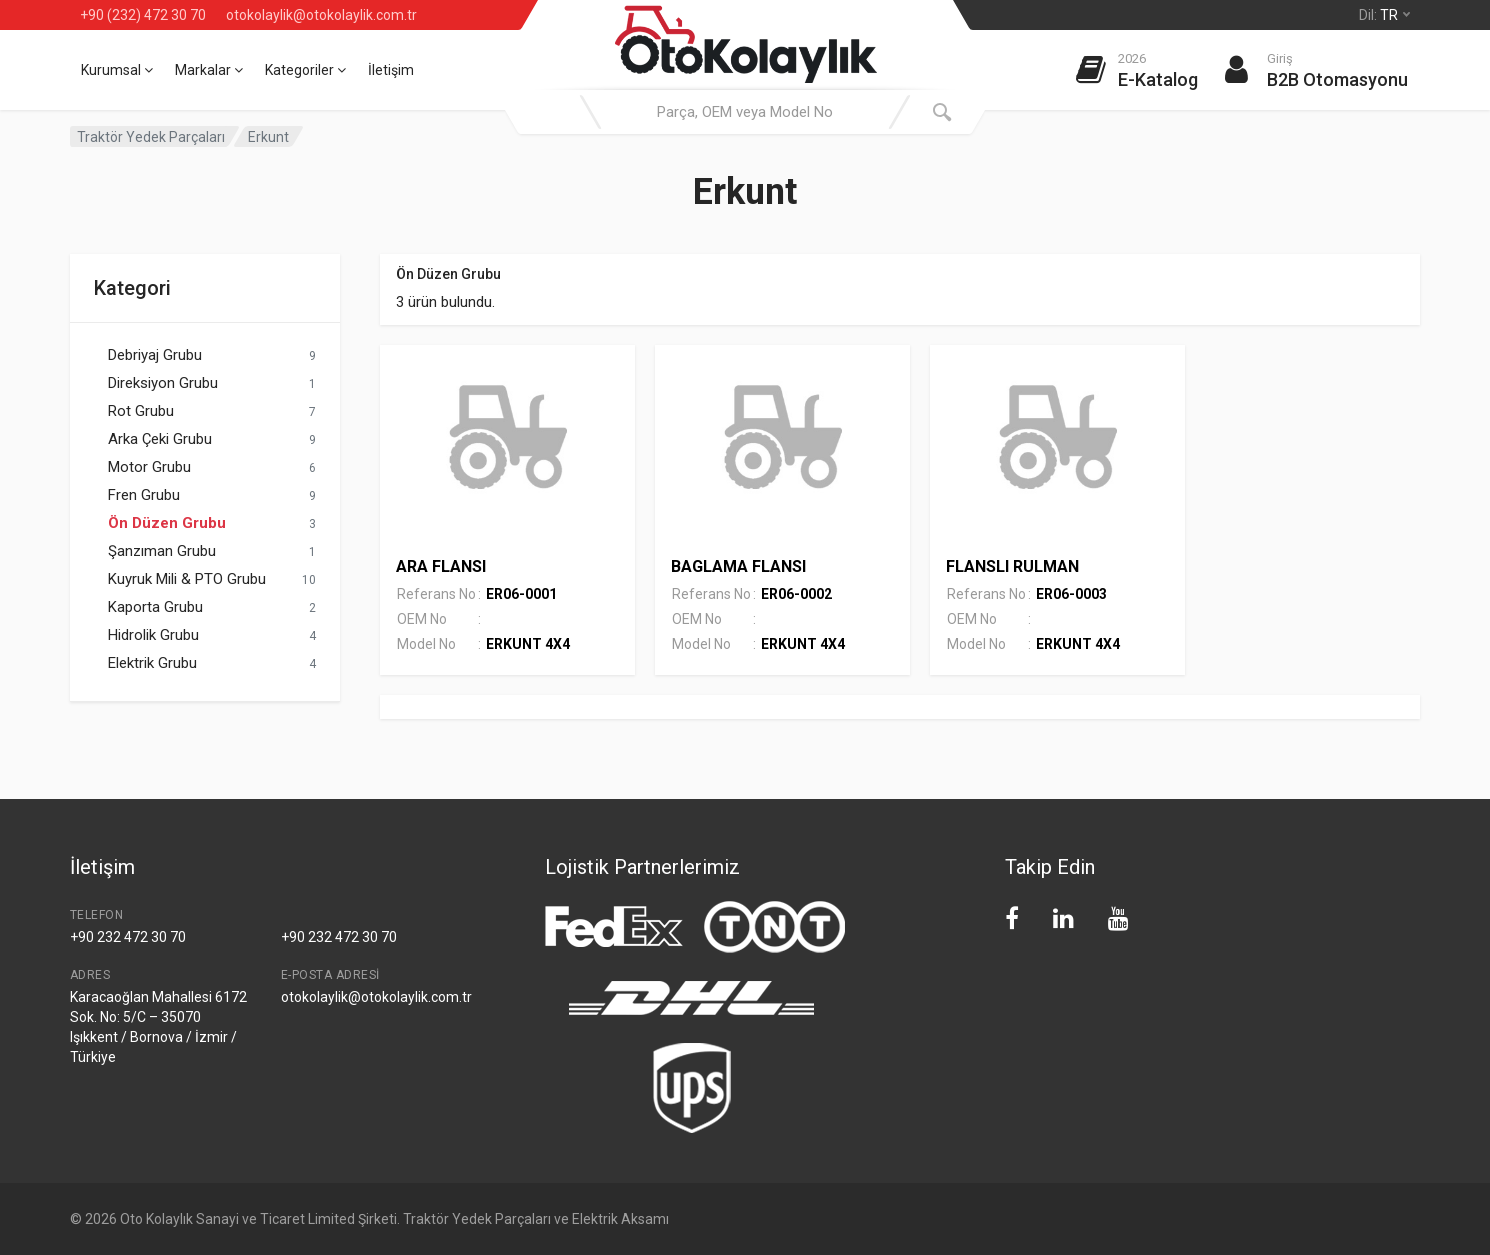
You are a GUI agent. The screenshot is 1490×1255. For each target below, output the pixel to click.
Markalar (209, 70)
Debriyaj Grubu (155, 355)
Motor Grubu (149, 467)
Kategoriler (305, 70)
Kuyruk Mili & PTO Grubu (187, 579)
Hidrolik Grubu (153, 635)
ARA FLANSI (441, 566)
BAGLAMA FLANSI (738, 566)
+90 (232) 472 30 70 (143, 15)
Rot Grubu (141, 411)
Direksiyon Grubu (163, 383)
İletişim (391, 70)
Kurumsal (117, 70)
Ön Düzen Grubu (167, 523)
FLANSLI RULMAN (1012, 566)
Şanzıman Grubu (162, 551)
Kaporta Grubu (155, 607)
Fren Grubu (144, 495)
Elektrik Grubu (152, 663)
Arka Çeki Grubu (160, 439)
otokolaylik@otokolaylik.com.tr (321, 15)
